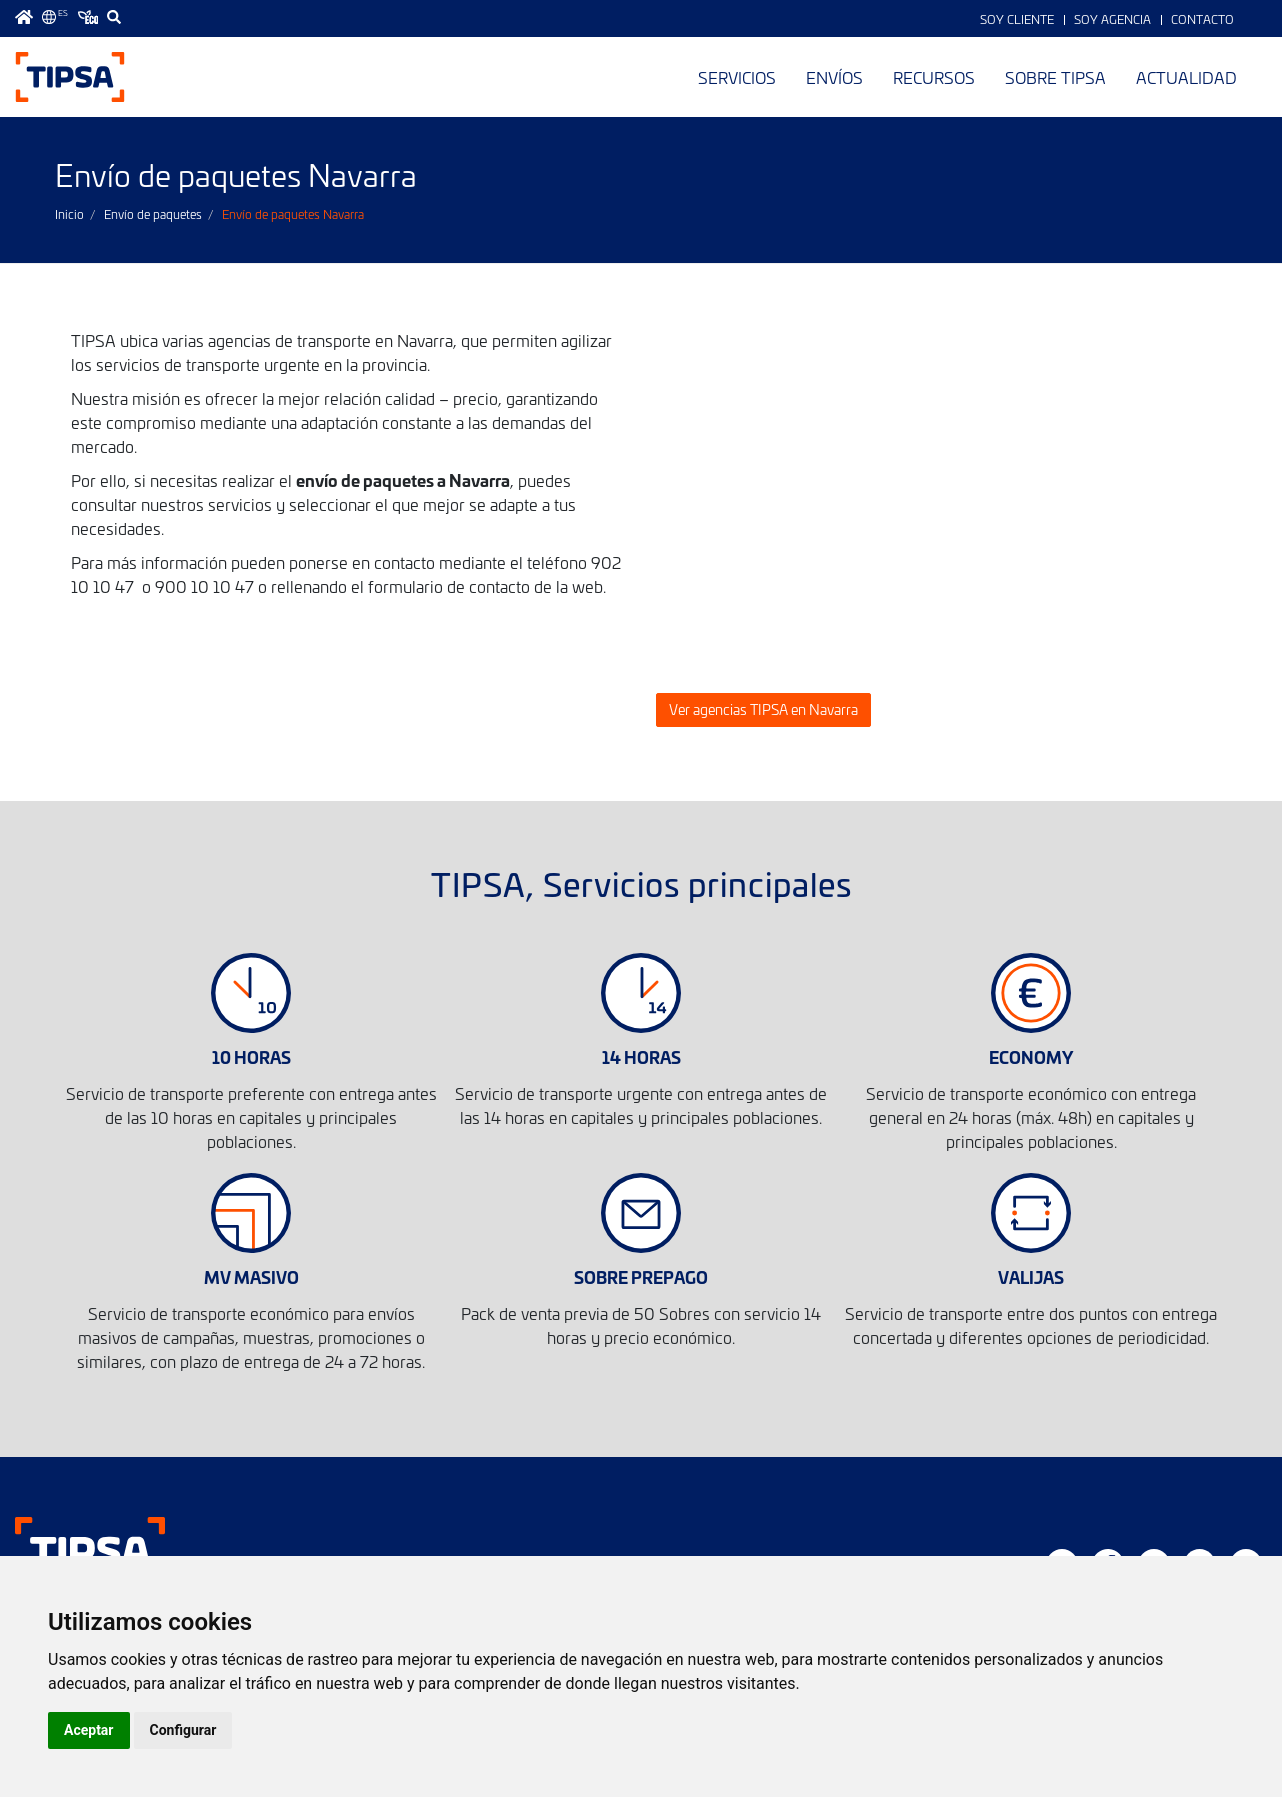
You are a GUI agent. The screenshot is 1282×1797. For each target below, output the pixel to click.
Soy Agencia (1112, 19)
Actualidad (1186, 77)
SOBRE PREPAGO (641, 1276)
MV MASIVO (251, 1276)
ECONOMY (1031, 1056)
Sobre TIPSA (1055, 77)
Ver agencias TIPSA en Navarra (763, 709)
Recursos (934, 77)
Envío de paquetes (153, 214)
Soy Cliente (1017, 19)
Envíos (834, 77)
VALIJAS (1031, 1276)
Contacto (1202, 19)
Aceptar (89, 1730)
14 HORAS (641, 1056)
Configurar (183, 1730)
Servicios (737, 77)
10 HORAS (251, 1056)
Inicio (69, 214)
